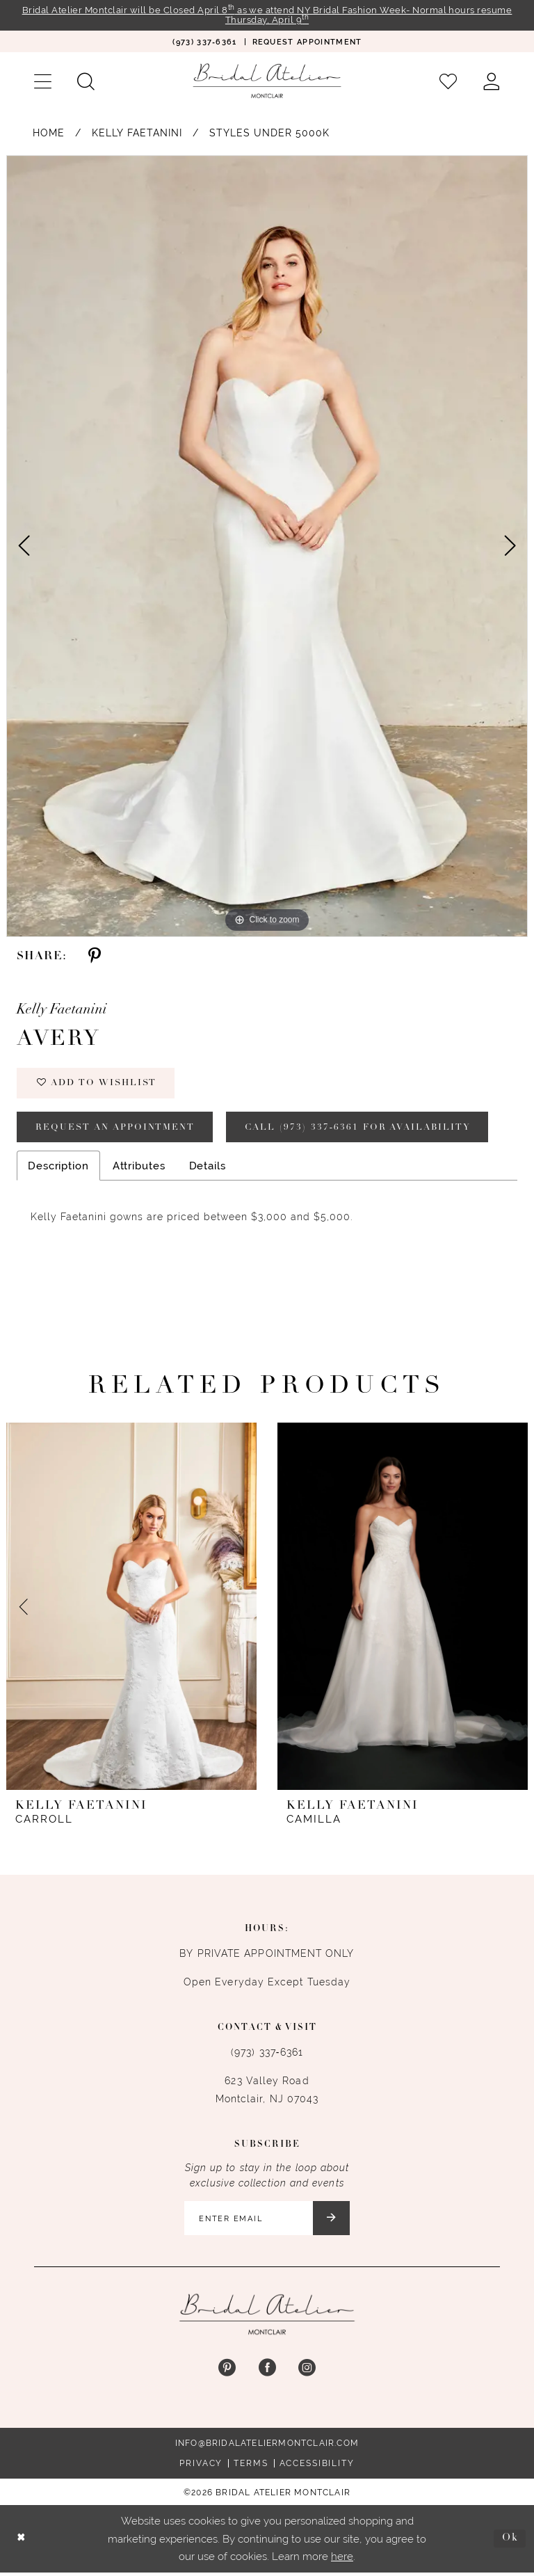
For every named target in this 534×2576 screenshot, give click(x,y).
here (342, 2560)
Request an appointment (117, 1129)
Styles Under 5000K (269, 133)
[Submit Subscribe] (333, 2221)
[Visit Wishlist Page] (448, 82)
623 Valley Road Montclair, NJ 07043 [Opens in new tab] (267, 2092)
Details (207, 1168)
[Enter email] (267, 2221)
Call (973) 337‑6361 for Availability (365, 1129)
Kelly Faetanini (137, 133)
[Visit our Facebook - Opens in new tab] (266, 2372)
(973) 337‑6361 (267, 2055)
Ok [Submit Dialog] (510, 2541)
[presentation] (131, 1609)
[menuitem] (204, 42)
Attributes (139, 1168)
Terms (251, 2467)
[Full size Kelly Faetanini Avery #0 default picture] (267, 547)
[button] (42, 82)
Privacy (200, 2467)
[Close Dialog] (21, 2542)
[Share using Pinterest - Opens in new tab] (95, 957)
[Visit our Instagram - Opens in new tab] (307, 2372)
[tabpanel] (267, 547)
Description (58, 1168)
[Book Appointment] (307, 42)
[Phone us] (204, 42)
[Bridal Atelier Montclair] (267, 81)
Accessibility (317, 2467)
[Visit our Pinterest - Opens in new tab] (227, 2372)
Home (49, 133)
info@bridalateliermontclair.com (267, 2446)
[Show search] (85, 82)
